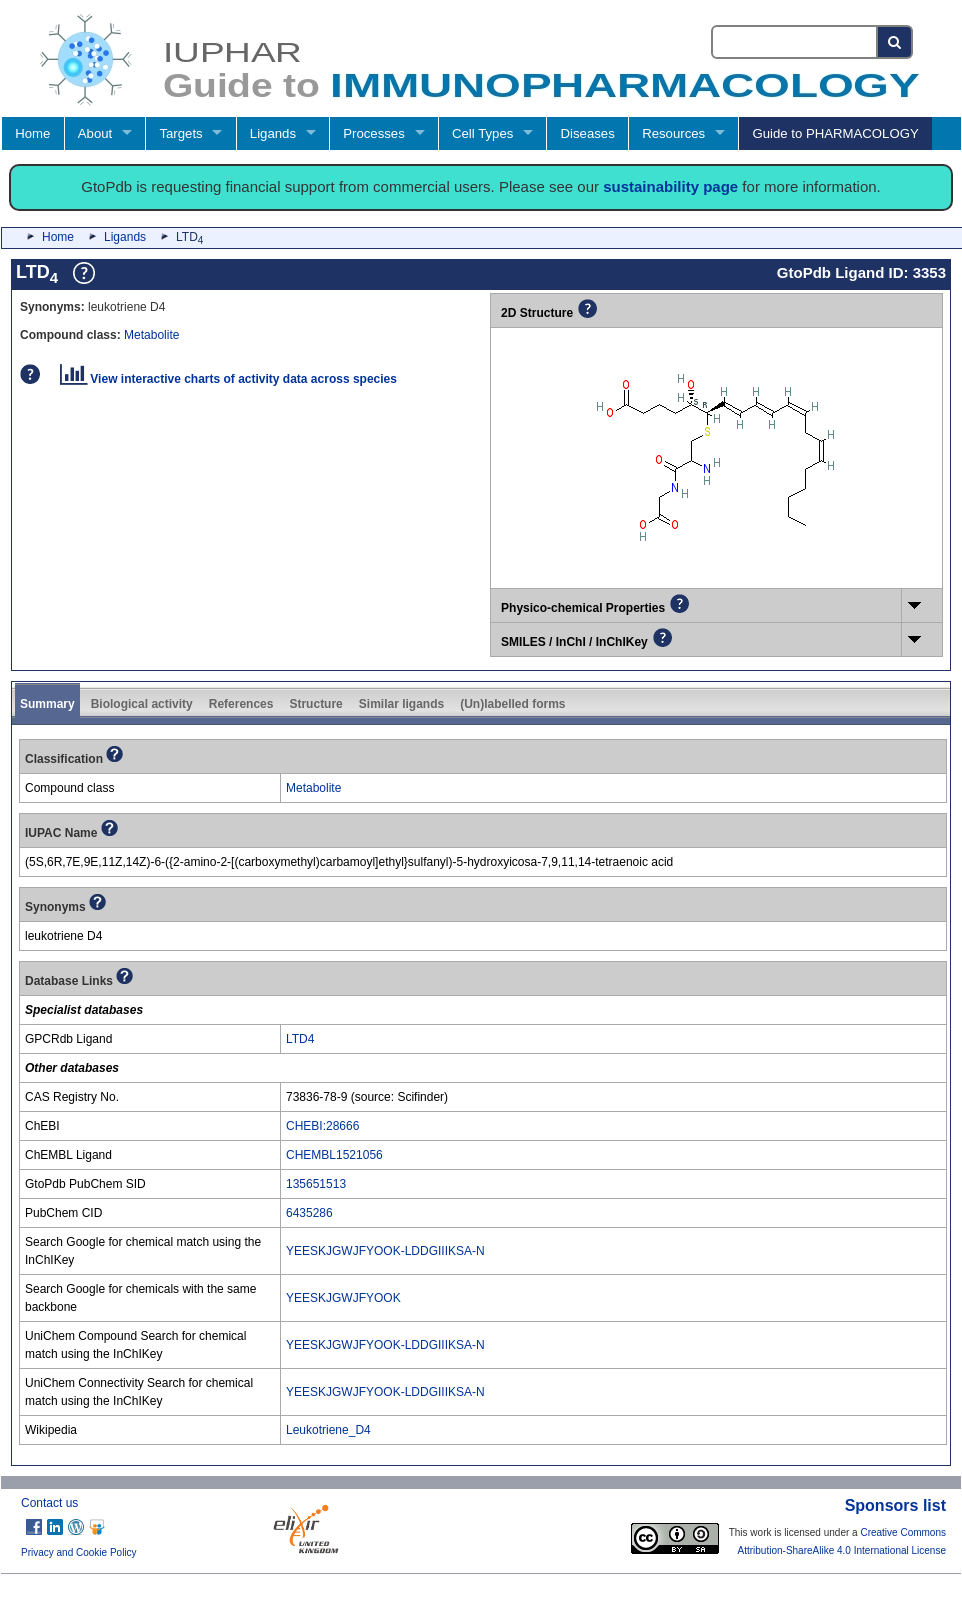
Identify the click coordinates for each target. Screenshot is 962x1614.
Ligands (273, 133)
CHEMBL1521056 (334, 1155)
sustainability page (670, 186)
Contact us (49, 1503)
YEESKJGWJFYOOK (343, 1298)
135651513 (316, 1184)
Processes (374, 133)
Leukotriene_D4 (328, 1430)
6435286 (309, 1213)
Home (32, 133)
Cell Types (482, 133)
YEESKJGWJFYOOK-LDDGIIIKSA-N (385, 1251)
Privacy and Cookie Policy (79, 1552)
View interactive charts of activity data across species (228, 379)
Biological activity (142, 704)
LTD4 (300, 1039)
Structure (315, 704)
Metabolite (151, 335)
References (241, 704)
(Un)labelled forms (512, 704)
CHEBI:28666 (322, 1126)
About (95, 133)
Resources (673, 133)
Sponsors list (895, 1505)
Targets (180, 133)
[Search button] (895, 42)
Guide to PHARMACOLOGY (835, 133)
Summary (47, 704)
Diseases (588, 133)
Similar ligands (401, 704)
